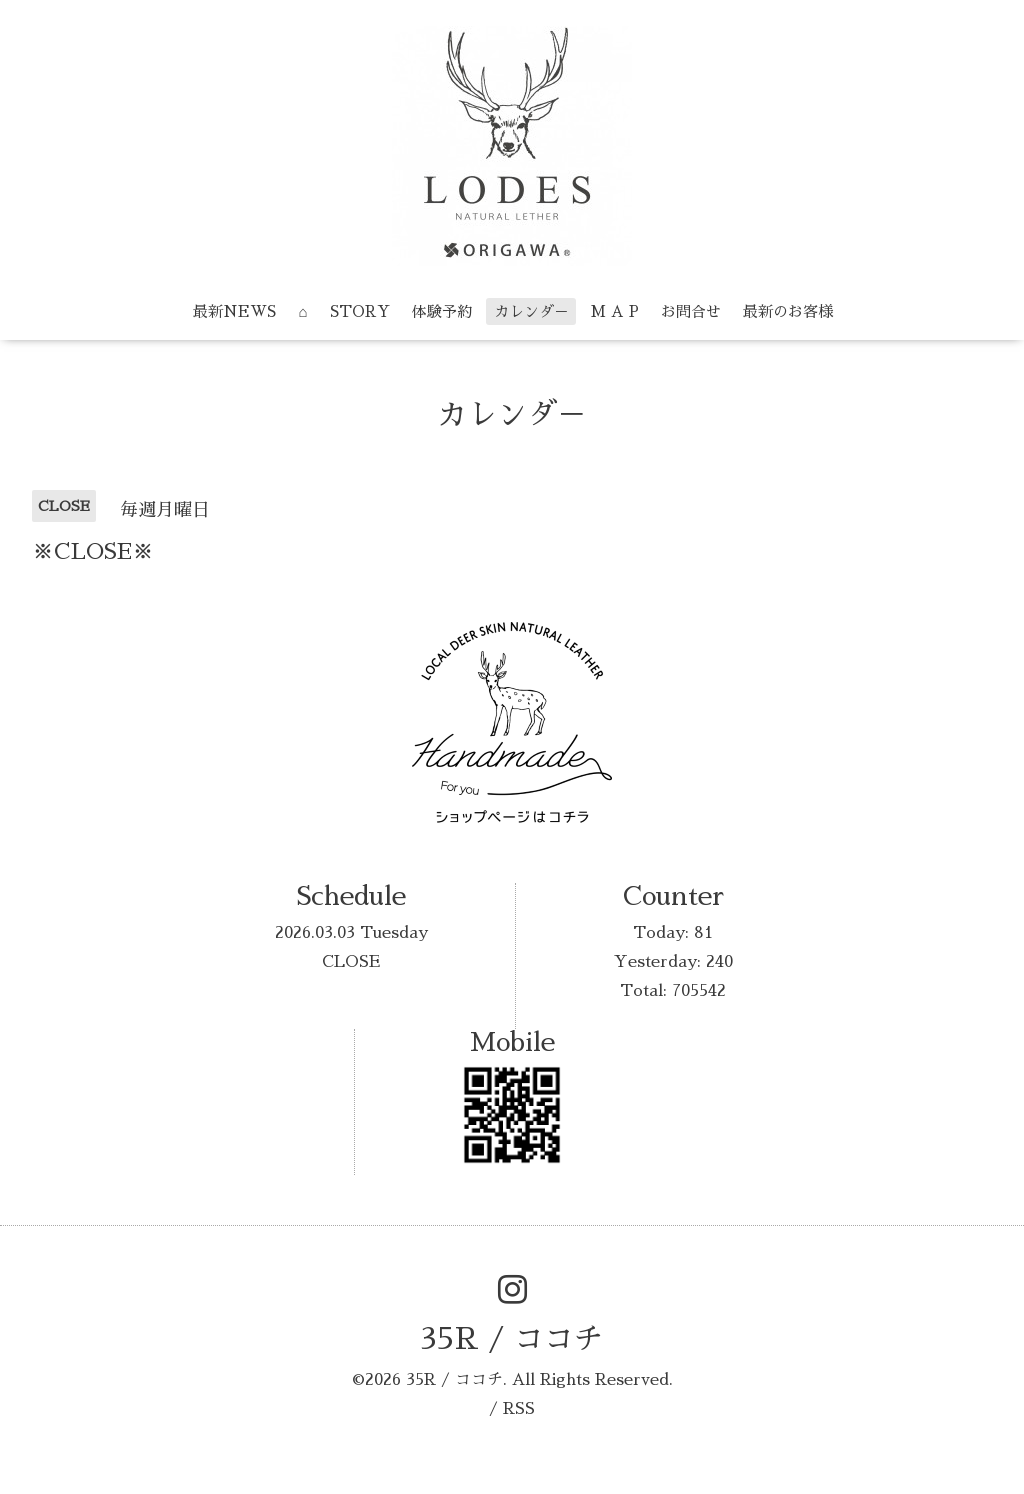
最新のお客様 (788, 311)
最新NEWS (234, 311)
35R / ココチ (512, 1339)
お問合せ (691, 311)
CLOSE (351, 962)
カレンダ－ (531, 311)
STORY (360, 311)
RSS (519, 1409)
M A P (615, 311)
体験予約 (442, 311)
